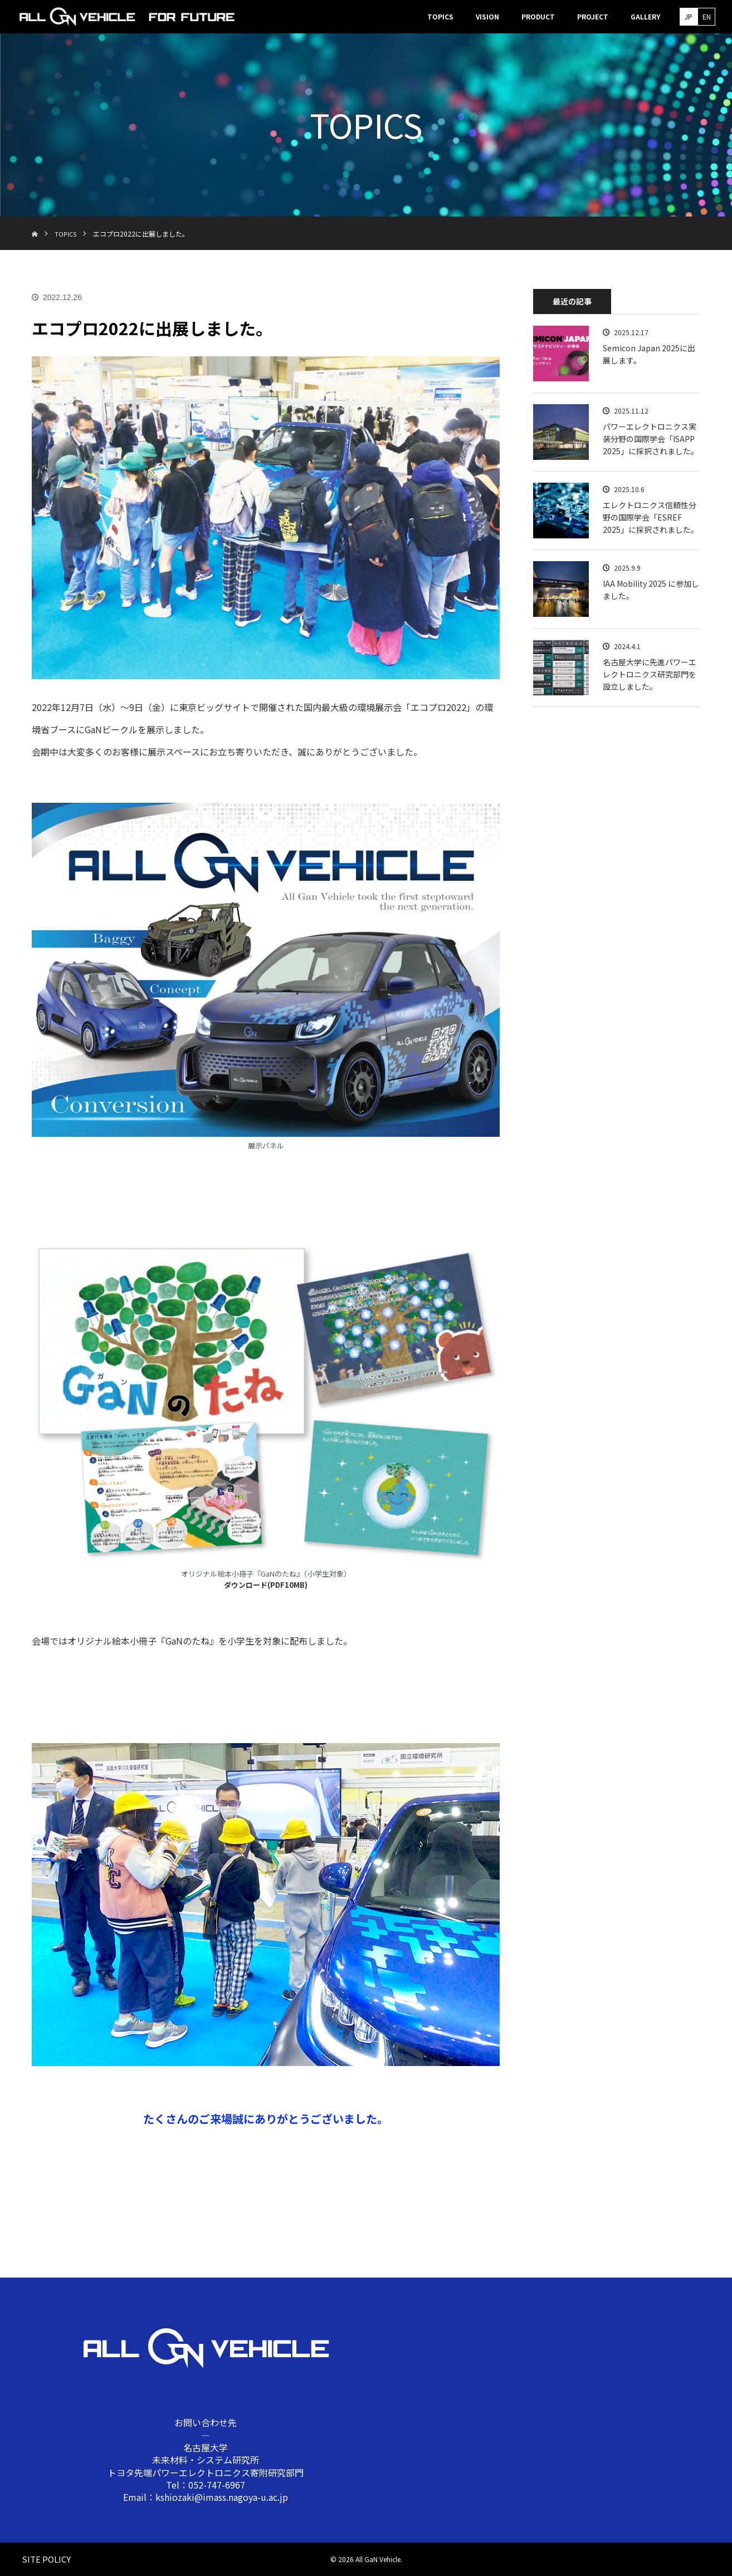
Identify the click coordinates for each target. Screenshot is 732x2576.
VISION (487, 16)
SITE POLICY (41, 2559)
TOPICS (440, 16)
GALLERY (645, 16)
